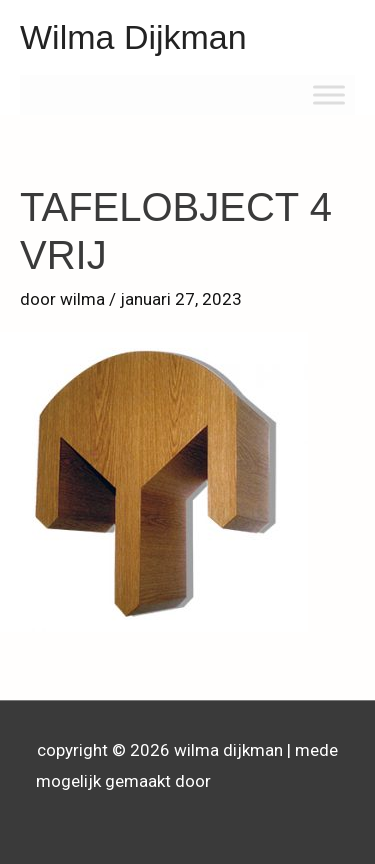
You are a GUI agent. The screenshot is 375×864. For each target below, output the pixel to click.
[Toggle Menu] (329, 94)
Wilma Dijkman (133, 37)
